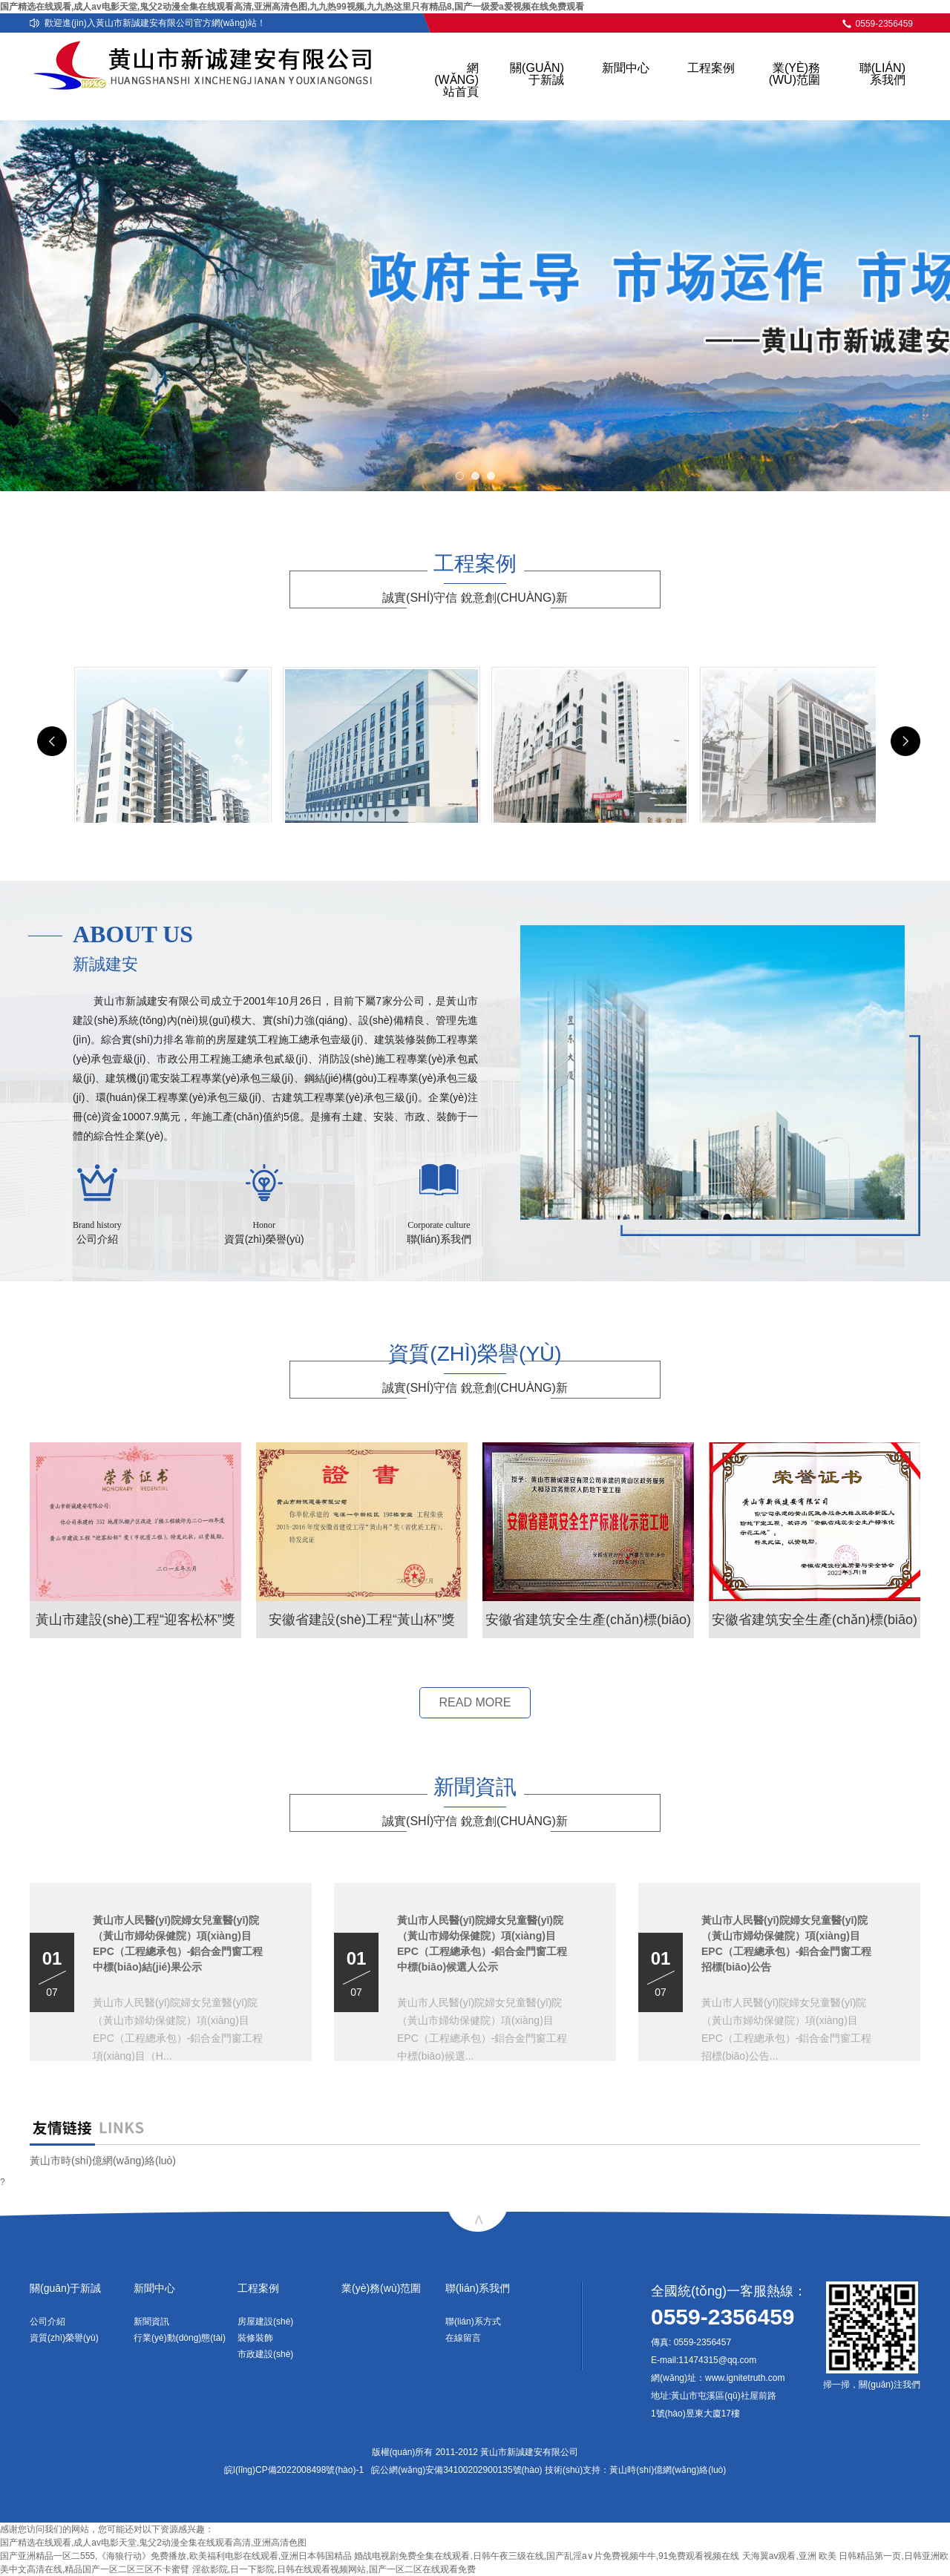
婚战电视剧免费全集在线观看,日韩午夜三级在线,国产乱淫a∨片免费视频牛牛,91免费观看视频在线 (546, 2556)
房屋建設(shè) (265, 2321)
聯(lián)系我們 (882, 74)
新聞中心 (625, 68)
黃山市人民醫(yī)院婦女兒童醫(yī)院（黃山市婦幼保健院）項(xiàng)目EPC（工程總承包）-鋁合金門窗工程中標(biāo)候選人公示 (482, 1943)
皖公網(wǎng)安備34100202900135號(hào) (456, 2470)
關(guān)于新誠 (537, 74)
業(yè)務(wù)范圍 (794, 74)
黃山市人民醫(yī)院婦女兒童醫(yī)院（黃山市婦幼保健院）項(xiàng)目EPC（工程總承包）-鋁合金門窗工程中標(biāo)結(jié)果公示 (178, 1943)
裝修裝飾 (255, 2338)
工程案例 (711, 68)
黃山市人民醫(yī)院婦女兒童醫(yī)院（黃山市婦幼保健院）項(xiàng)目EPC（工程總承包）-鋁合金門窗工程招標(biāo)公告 (786, 1943)
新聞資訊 (151, 2321)
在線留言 (463, 2338)
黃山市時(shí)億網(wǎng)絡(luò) (103, 2160)
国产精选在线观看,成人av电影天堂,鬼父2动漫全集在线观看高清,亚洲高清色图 (153, 2542)
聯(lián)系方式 (473, 2321)
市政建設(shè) (265, 2354)
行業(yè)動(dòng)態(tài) (180, 2338)
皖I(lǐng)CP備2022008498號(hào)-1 (294, 2470)
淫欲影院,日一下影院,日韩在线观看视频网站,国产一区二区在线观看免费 (334, 2569)
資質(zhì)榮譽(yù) (64, 2338)
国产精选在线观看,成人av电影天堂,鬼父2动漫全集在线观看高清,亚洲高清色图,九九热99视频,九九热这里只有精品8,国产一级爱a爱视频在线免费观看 (292, 6)
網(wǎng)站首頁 (456, 80)
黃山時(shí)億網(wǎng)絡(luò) (667, 2470)
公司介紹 (47, 2321)
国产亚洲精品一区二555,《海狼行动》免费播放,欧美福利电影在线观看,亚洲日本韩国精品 (176, 2556)
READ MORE (475, 1702)
